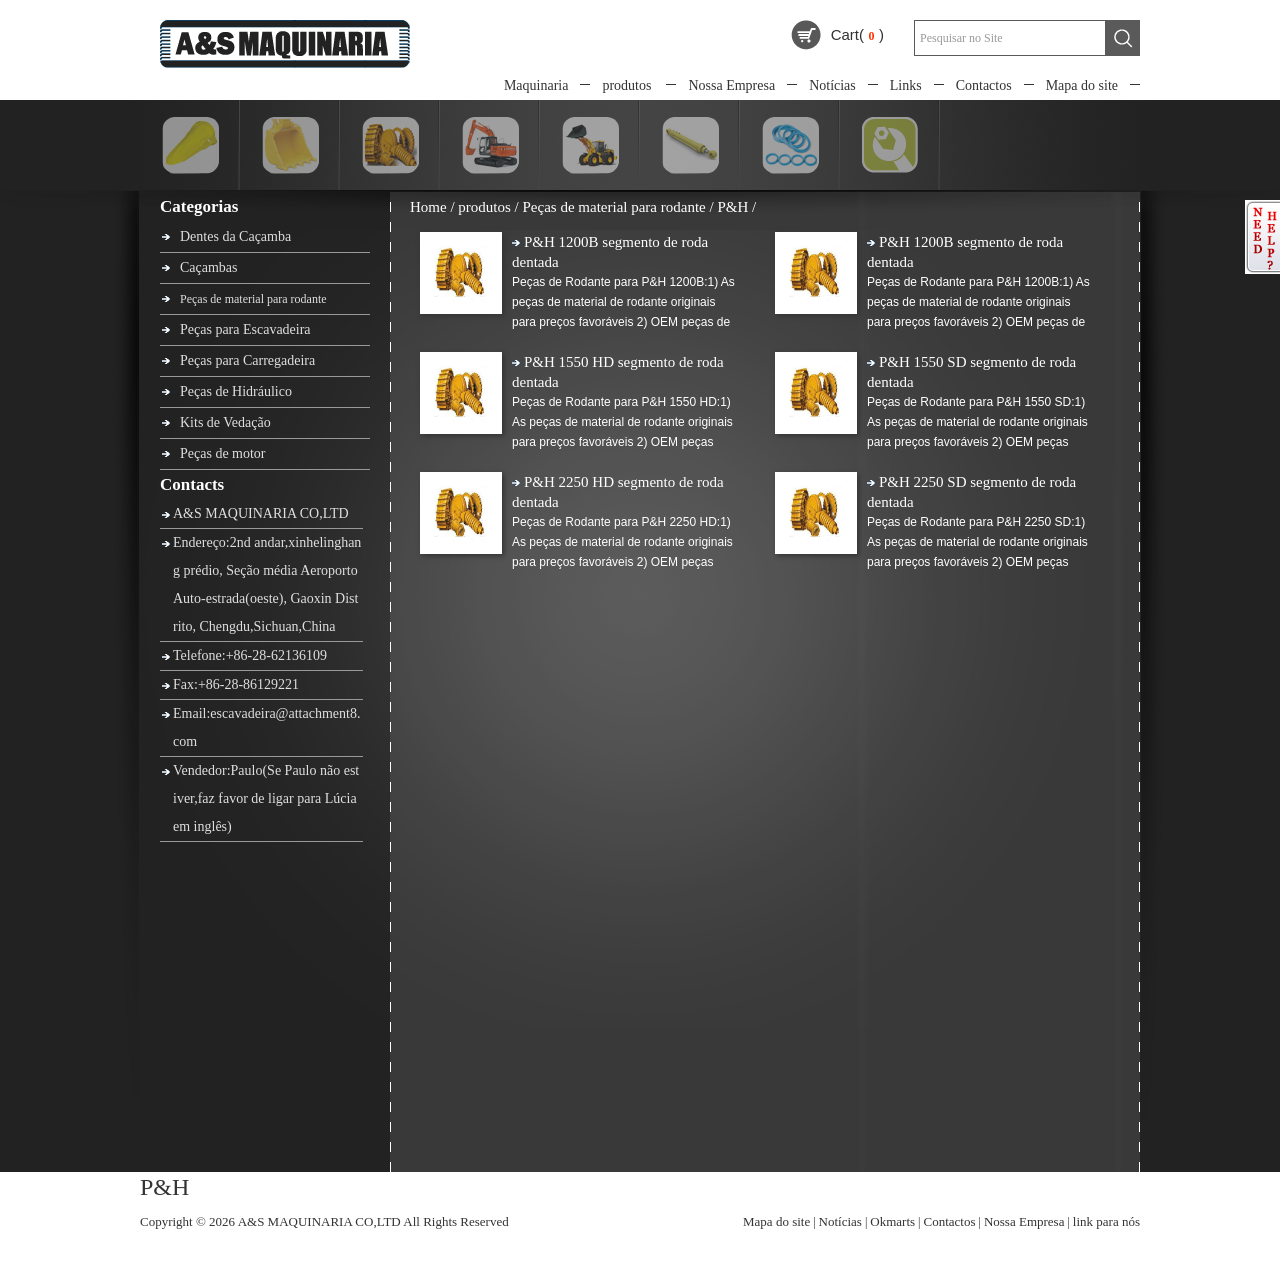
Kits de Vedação (225, 422)
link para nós (1106, 1221)
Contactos (984, 85)
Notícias (832, 85)
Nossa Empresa (731, 85)
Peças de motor (223, 453)
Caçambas (209, 267)
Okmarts (892, 1221)
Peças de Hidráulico (236, 391)
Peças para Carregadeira (247, 360)
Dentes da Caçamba (235, 236)
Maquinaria (536, 85)
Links (906, 85)
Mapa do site (1082, 85)
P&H (732, 207)
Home (428, 207)
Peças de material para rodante (253, 299)
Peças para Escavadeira (245, 329)
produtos (626, 85)
